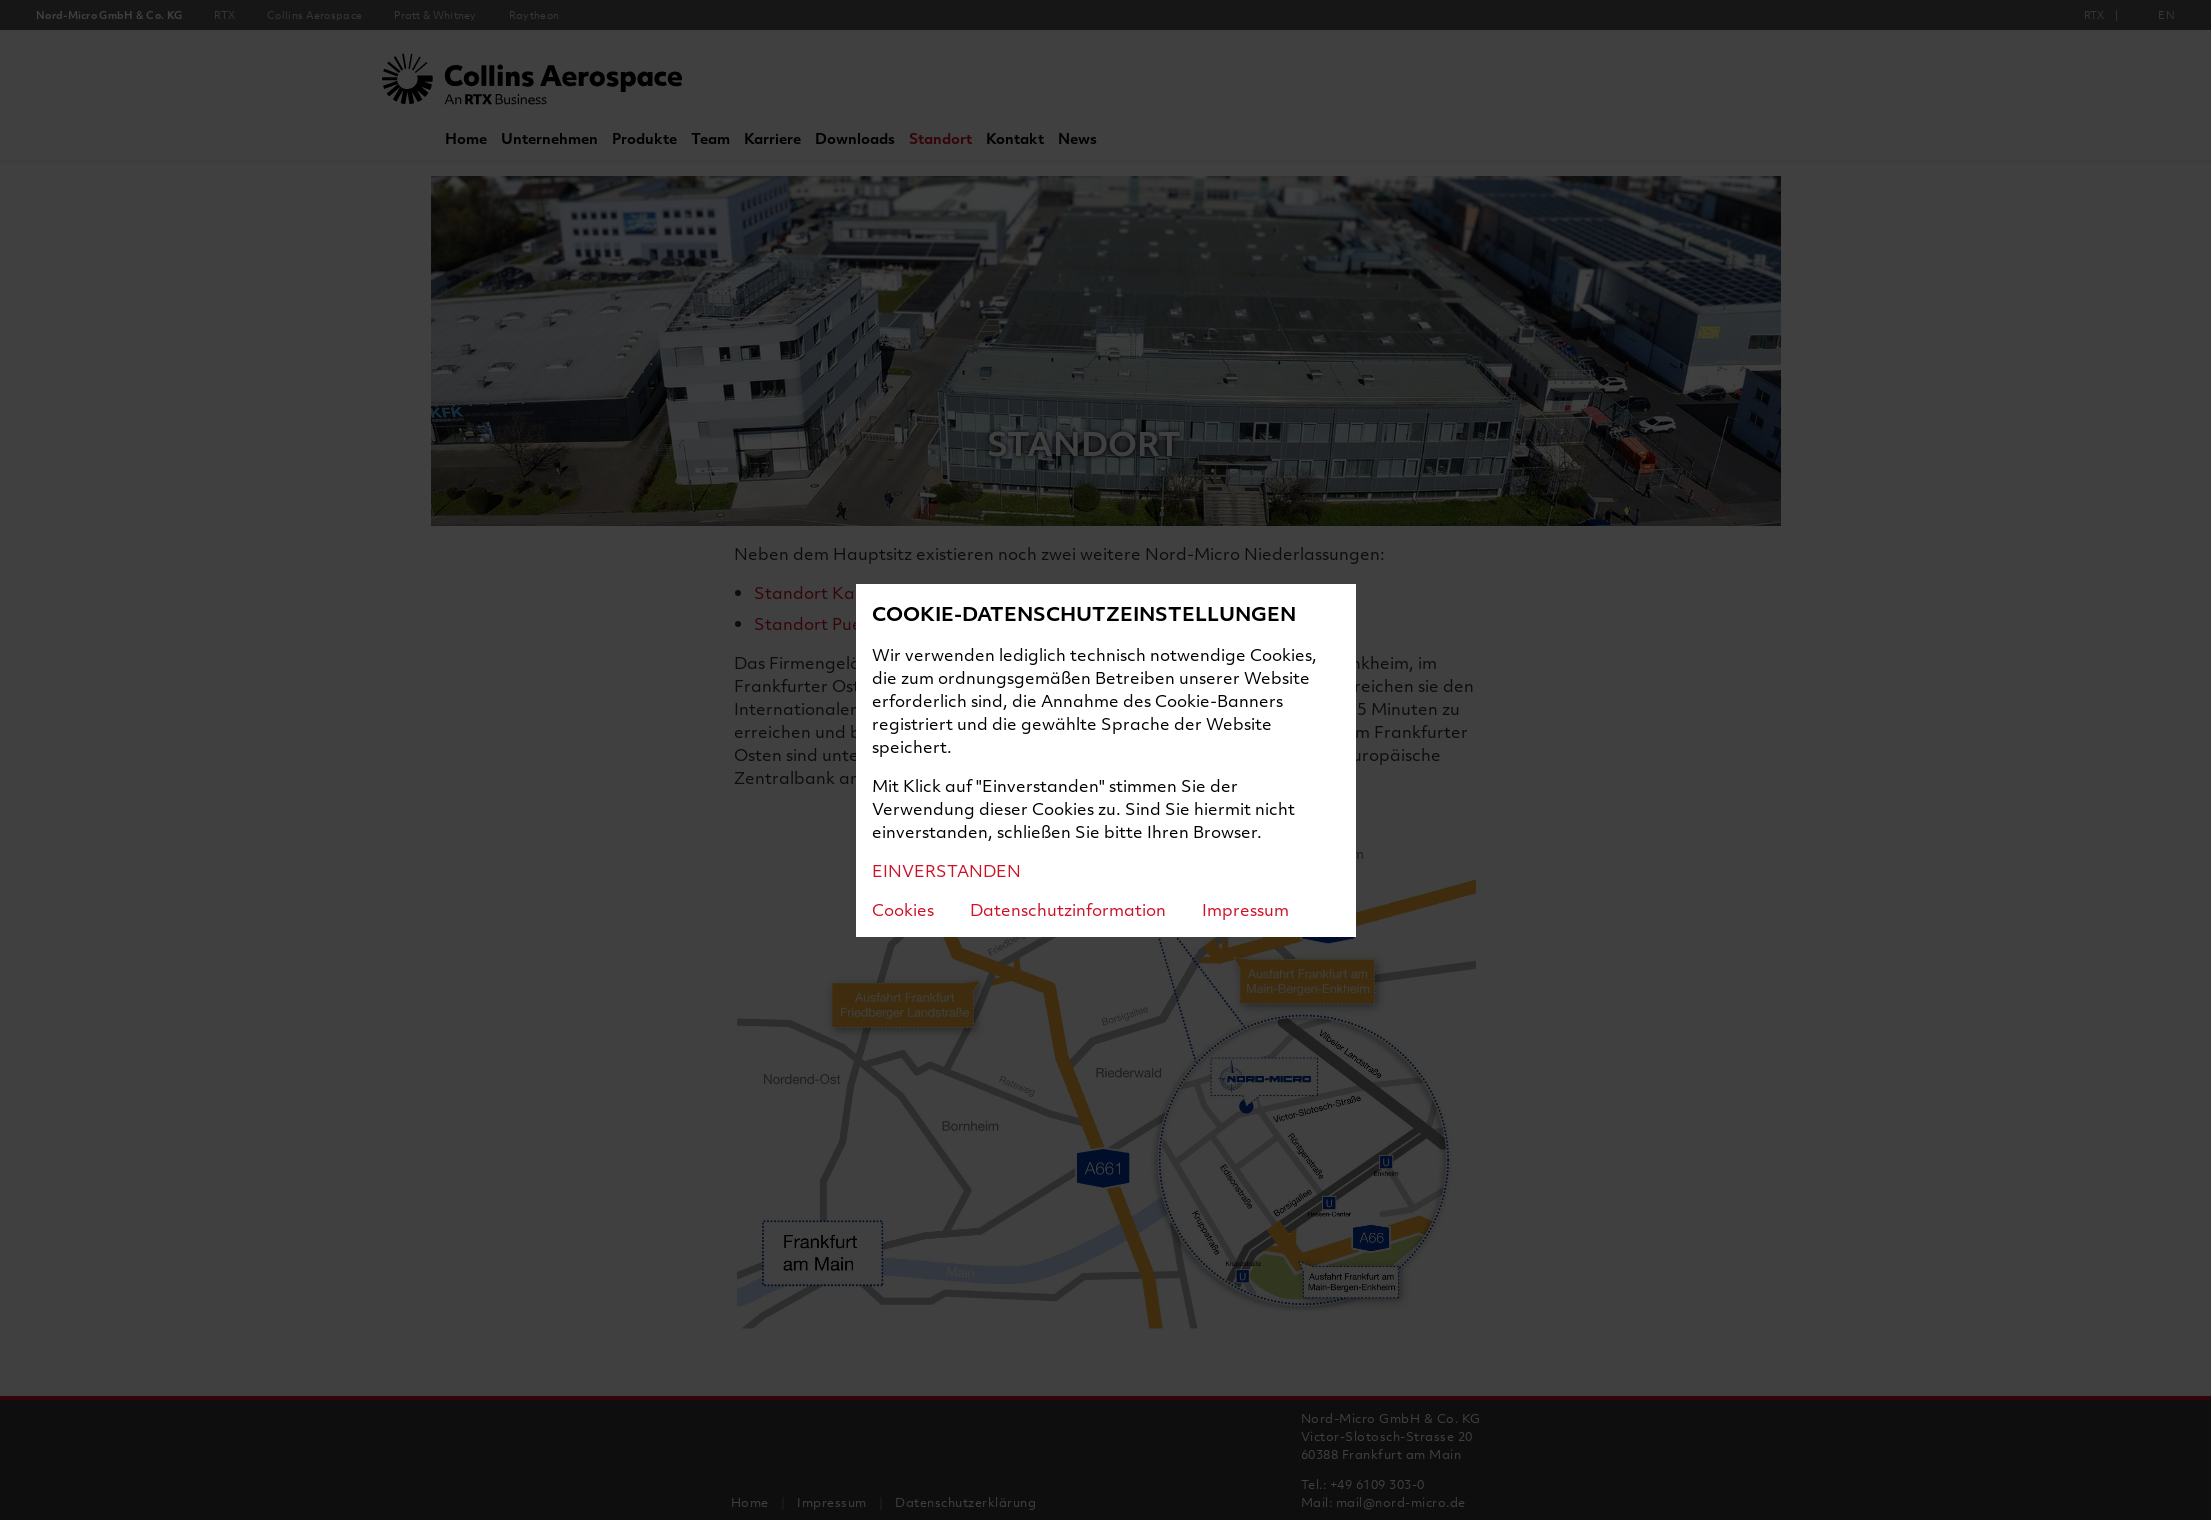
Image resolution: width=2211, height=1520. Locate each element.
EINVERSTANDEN (946, 870)
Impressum (1245, 909)
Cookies (903, 909)
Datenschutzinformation (1068, 909)
